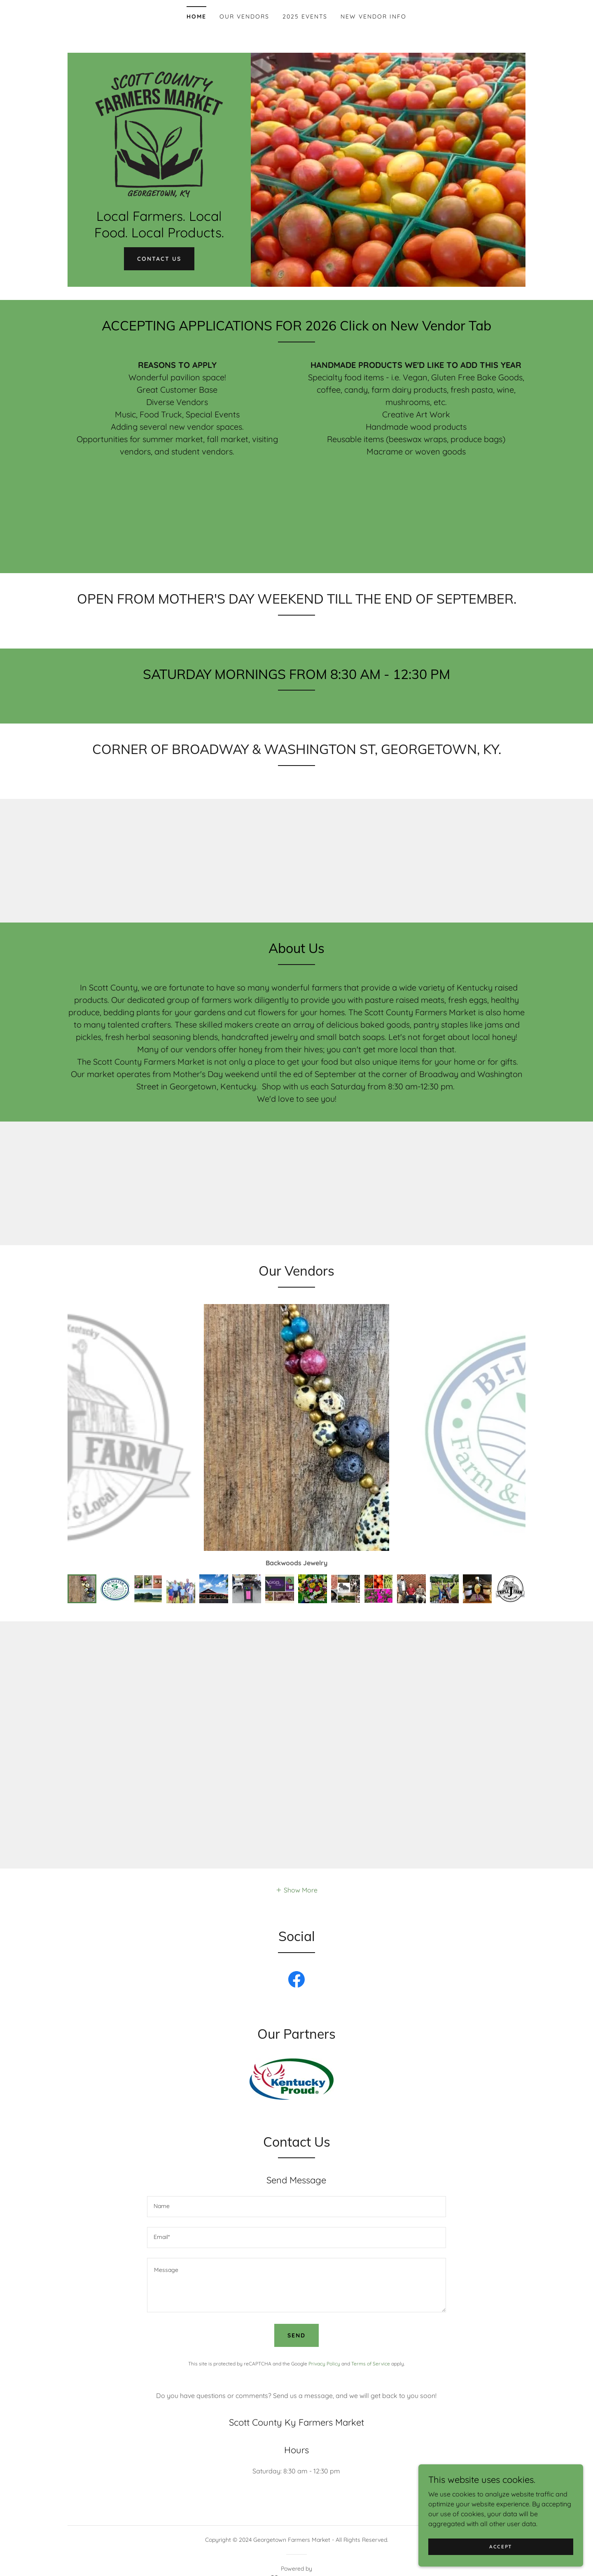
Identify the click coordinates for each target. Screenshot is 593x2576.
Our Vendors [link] (244, 16)
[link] (159, 134)
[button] (296, 1873)
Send (296, 2319)
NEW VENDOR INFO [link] (373, 16)
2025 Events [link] (304, 16)
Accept (500, 2546)
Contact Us (159, 258)
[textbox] (296, 2190)
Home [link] (196, 16)
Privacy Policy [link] (324, 2347)
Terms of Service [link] (370, 2347)
